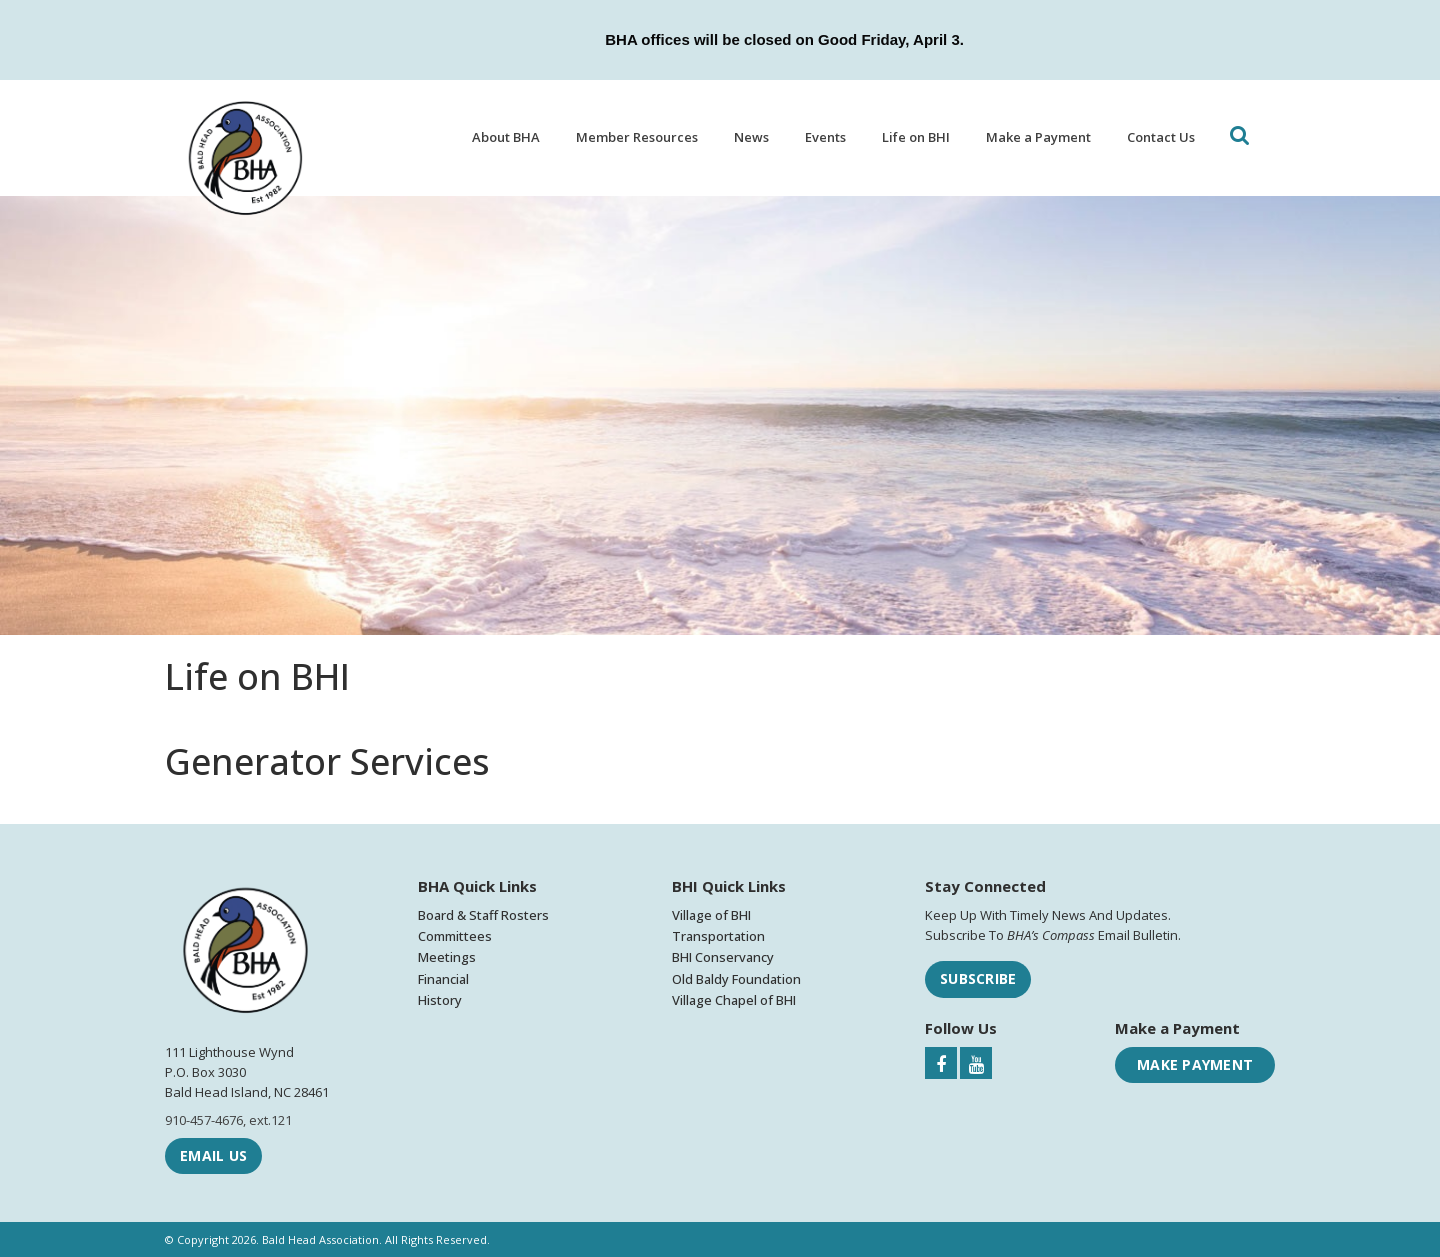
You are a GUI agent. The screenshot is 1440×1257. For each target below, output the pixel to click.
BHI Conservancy (723, 957)
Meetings (447, 957)
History (440, 1000)
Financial (443, 979)
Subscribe (978, 978)
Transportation (718, 936)
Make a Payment (1038, 137)
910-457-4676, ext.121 (228, 1120)
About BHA (506, 137)
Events (825, 137)
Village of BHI (711, 915)
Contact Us (1161, 137)
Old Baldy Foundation (736, 979)
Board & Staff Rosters (483, 915)
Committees (455, 936)
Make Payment (1195, 1064)
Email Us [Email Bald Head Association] (213, 1155)
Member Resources (637, 137)
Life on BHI (916, 137)
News (751, 137)
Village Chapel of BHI (734, 1000)
